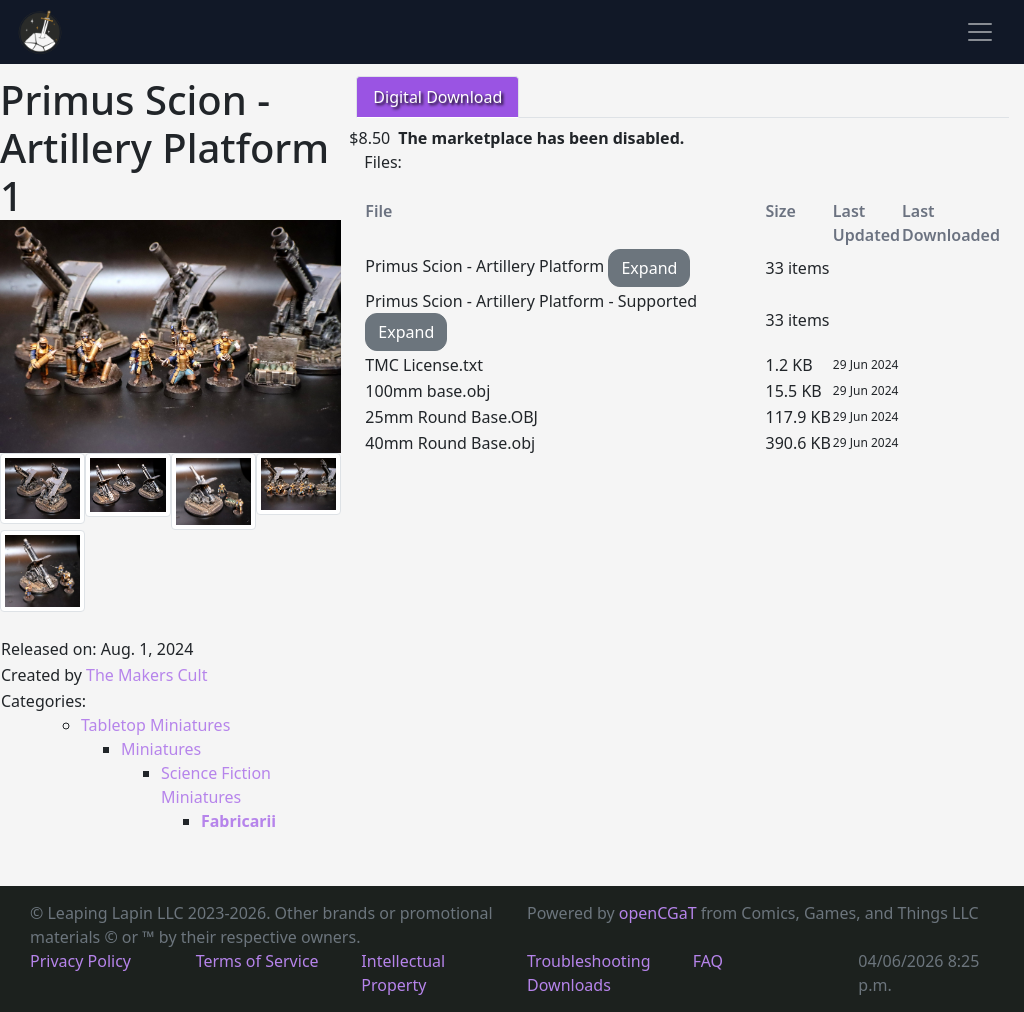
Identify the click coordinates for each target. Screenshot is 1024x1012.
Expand (649, 268)
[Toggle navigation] (980, 32)
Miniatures (161, 749)
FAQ (708, 961)
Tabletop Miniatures (155, 725)
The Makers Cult (146, 675)
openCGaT (660, 913)
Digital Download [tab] (437, 97)
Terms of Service (257, 961)
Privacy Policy (80, 961)
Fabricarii (238, 821)
